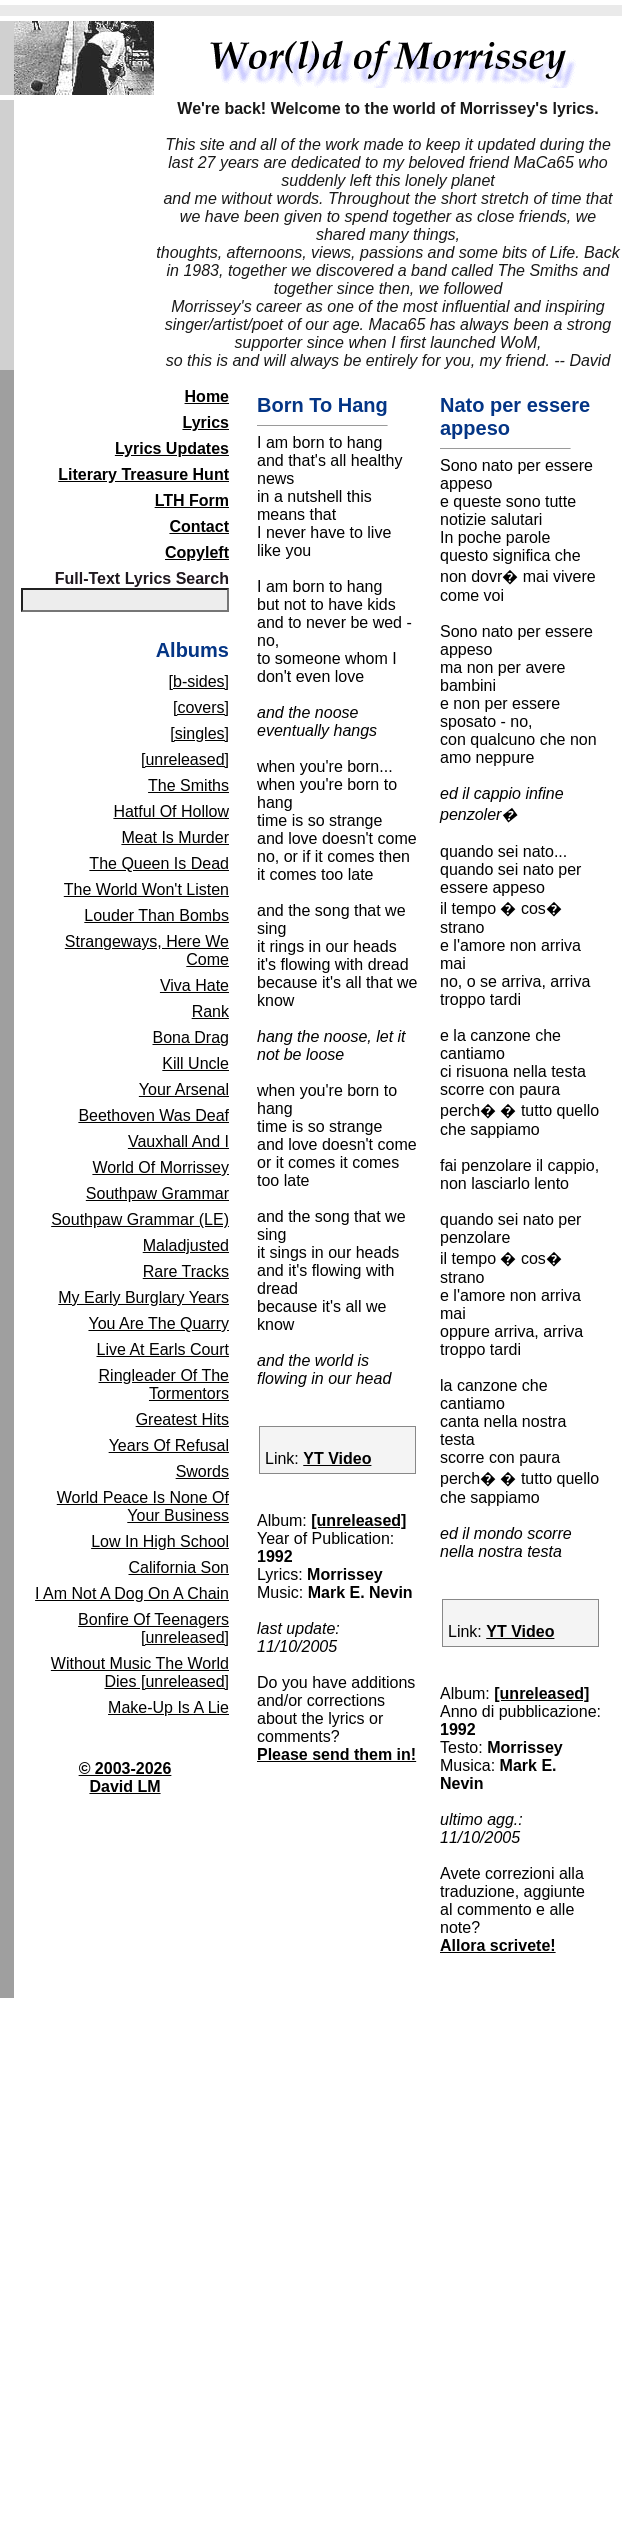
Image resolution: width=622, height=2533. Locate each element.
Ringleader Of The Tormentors (164, 1384)
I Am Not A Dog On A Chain (132, 1593)
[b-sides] (199, 681)
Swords (202, 1471)
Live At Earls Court (163, 1349)
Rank (210, 1011)
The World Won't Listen (146, 889)
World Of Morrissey (160, 1167)
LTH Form (192, 500)
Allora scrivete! (498, 1945)
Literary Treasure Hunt (143, 474)
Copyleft (197, 552)
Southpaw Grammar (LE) (140, 1219)
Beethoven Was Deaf (153, 1115)
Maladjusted (186, 1245)
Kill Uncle (195, 1063)
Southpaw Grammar (157, 1193)
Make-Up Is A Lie (168, 1707)
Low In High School (160, 1541)
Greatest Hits (182, 1419)
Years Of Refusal (169, 1445)
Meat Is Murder (175, 837)
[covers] (201, 707)
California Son (179, 1567)
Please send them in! (336, 1754)
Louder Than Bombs (156, 915)
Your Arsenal (184, 1089)
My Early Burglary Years (143, 1297)
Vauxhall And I (178, 1141)
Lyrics (205, 422)
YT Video (337, 1458)
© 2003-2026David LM (125, 1777)
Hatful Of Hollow (171, 811)
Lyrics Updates (172, 448)
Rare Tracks (186, 1271)
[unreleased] (185, 759)
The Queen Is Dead (159, 863)
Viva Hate (194, 985)
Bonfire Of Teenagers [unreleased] (153, 1628)
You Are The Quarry (158, 1323)
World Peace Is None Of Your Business (143, 1506)
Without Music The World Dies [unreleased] (140, 1672)
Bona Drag (191, 1037)
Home (207, 396)
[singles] (199, 733)
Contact (199, 526)
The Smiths (188, 785)
